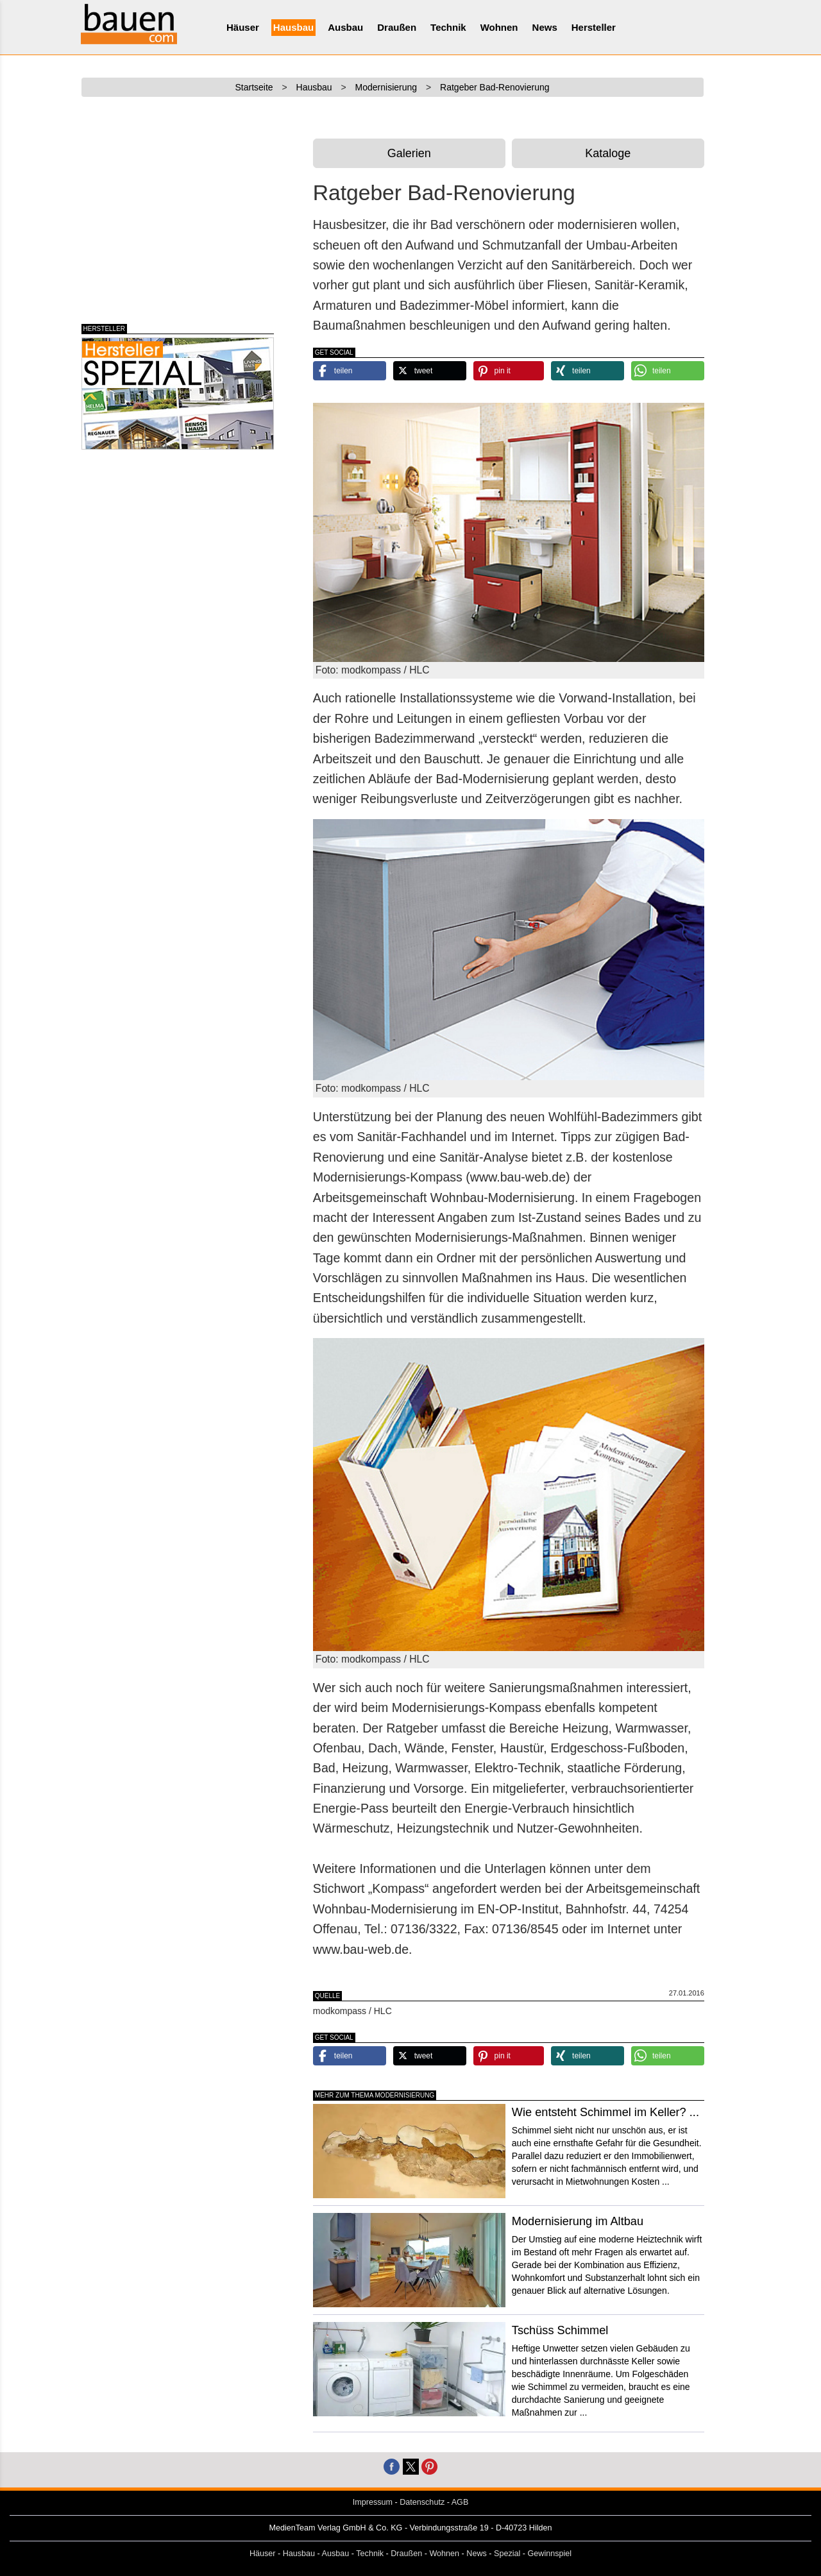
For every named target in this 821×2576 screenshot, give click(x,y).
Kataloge (608, 153)
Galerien (409, 153)
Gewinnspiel (550, 2553)
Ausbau (345, 27)
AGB (460, 2502)
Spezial (507, 2553)
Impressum (373, 2502)
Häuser (242, 27)
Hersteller (593, 27)
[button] (349, 370)
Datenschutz (422, 2502)
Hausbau (293, 27)
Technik (448, 27)
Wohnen (499, 27)
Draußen (396, 27)
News (544, 27)
